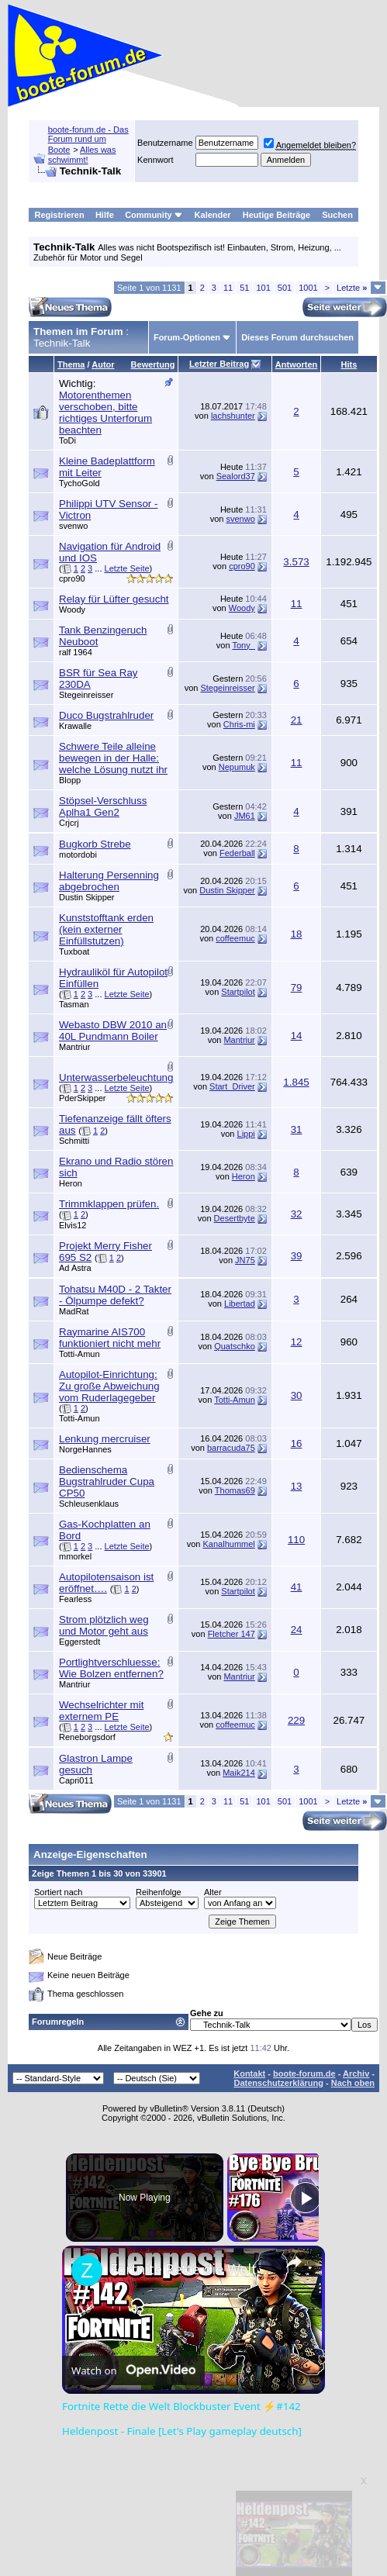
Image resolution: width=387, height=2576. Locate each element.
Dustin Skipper (87, 897)
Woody (72, 609)
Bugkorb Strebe (95, 844)
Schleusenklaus (89, 1503)
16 (296, 1443)
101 (263, 287)
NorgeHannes (85, 1449)
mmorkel (75, 1556)
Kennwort (155, 159)
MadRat (74, 1311)
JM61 (244, 815)
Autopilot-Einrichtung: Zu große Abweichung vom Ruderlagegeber (109, 1386)
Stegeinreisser (86, 694)
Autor (103, 364)
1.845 (296, 1082)
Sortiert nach (58, 1892)
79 (296, 987)
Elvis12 (72, 1225)
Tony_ (243, 645)
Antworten (296, 364)
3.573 (296, 562)
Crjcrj (69, 822)
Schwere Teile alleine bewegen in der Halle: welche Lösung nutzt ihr (113, 758)
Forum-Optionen (187, 337)
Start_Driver (232, 1086)
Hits (348, 364)
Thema (71, 364)
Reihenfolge (158, 1892)
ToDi (67, 440)
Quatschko (234, 1346)
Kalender (213, 214)
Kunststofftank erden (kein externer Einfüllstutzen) (106, 929)
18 (296, 934)
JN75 (245, 1260)
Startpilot (237, 991)
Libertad (239, 1303)
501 (285, 287)
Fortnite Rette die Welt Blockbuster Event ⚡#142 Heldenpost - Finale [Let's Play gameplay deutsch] (191, 2269)
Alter (213, 1892)
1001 (308, 287)
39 (296, 1256)
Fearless (75, 1599)
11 (228, 287)
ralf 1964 (75, 652)
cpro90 (72, 578)
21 (296, 720)
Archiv (356, 2073)
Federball (237, 853)
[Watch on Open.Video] (133, 2370)
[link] (86, 2270)
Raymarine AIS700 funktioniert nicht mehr (110, 1337)
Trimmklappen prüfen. (109, 1204)
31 (296, 1129)
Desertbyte (234, 1218)
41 (296, 1587)
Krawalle (75, 725)
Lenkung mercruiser (104, 1439)
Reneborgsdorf (87, 1737)
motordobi (78, 854)
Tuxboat (74, 951)
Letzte (352, 287)
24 (296, 1629)
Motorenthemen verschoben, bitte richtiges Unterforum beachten (105, 412)
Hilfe (104, 214)
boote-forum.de (304, 2073)
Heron (70, 1183)
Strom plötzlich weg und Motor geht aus (104, 1625)
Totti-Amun (79, 1354)
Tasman (74, 1004)
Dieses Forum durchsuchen (297, 337)
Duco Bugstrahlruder (106, 715)
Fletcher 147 (231, 1633)
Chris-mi (239, 724)
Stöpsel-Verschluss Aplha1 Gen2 (103, 806)
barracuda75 (231, 1447)
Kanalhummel (229, 1544)
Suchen (337, 214)
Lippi (246, 1133)
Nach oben (353, 2082)
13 (296, 1486)
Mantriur (74, 1046)
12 (296, 1342)
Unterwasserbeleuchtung (116, 1077)
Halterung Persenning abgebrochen (109, 881)
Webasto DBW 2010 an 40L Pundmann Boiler (113, 1030)
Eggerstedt (79, 1641)
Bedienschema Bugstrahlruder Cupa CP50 (106, 1481)
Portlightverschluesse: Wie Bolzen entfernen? (111, 1668)
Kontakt (249, 2073)
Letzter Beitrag (219, 363)
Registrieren (60, 214)
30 (296, 1395)
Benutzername (165, 142)
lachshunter (233, 415)
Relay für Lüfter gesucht (114, 599)
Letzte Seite (127, 568)
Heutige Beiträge (276, 214)
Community (154, 214)
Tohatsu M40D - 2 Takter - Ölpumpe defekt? (115, 1295)
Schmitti (74, 1140)
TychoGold (79, 483)
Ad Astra (75, 1267)
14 (296, 1035)
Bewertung (153, 364)
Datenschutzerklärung (278, 2082)
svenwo (73, 525)
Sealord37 (235, 476)
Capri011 (76, 1780)
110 (296, 1539)
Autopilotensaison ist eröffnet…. (106, 1582)
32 (296, 1214)
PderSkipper (82, 1098)
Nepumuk (237, 767)
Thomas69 (235, 1490)
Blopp (70, 780)
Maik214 (239, 1772)
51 (244, 287)
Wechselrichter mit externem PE (101, 1710)
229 (296, 1720)
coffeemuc (235, 938)
